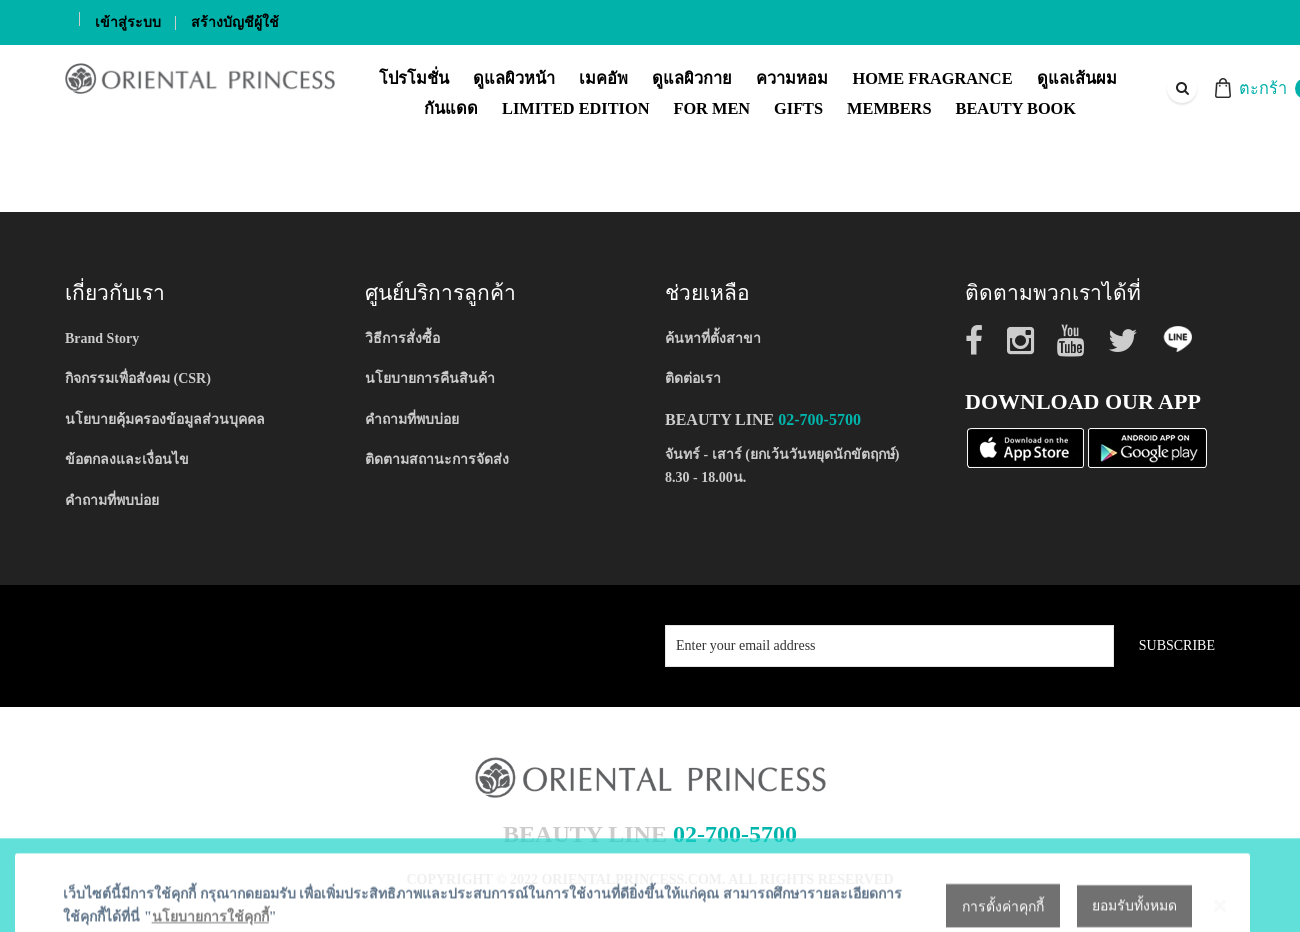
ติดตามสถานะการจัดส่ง (437, 459)
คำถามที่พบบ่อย (112, 500)
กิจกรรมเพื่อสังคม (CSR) (138, 378)
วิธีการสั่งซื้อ (402, 338)
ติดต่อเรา (693, 378)
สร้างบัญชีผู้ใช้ (235, 22)
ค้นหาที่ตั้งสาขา (713, 338)
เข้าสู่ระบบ (128, 22)
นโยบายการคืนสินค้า (430, 378)
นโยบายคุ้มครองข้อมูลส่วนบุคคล (165, 419)
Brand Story (102, 338)
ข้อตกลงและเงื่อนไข (127, 459)
